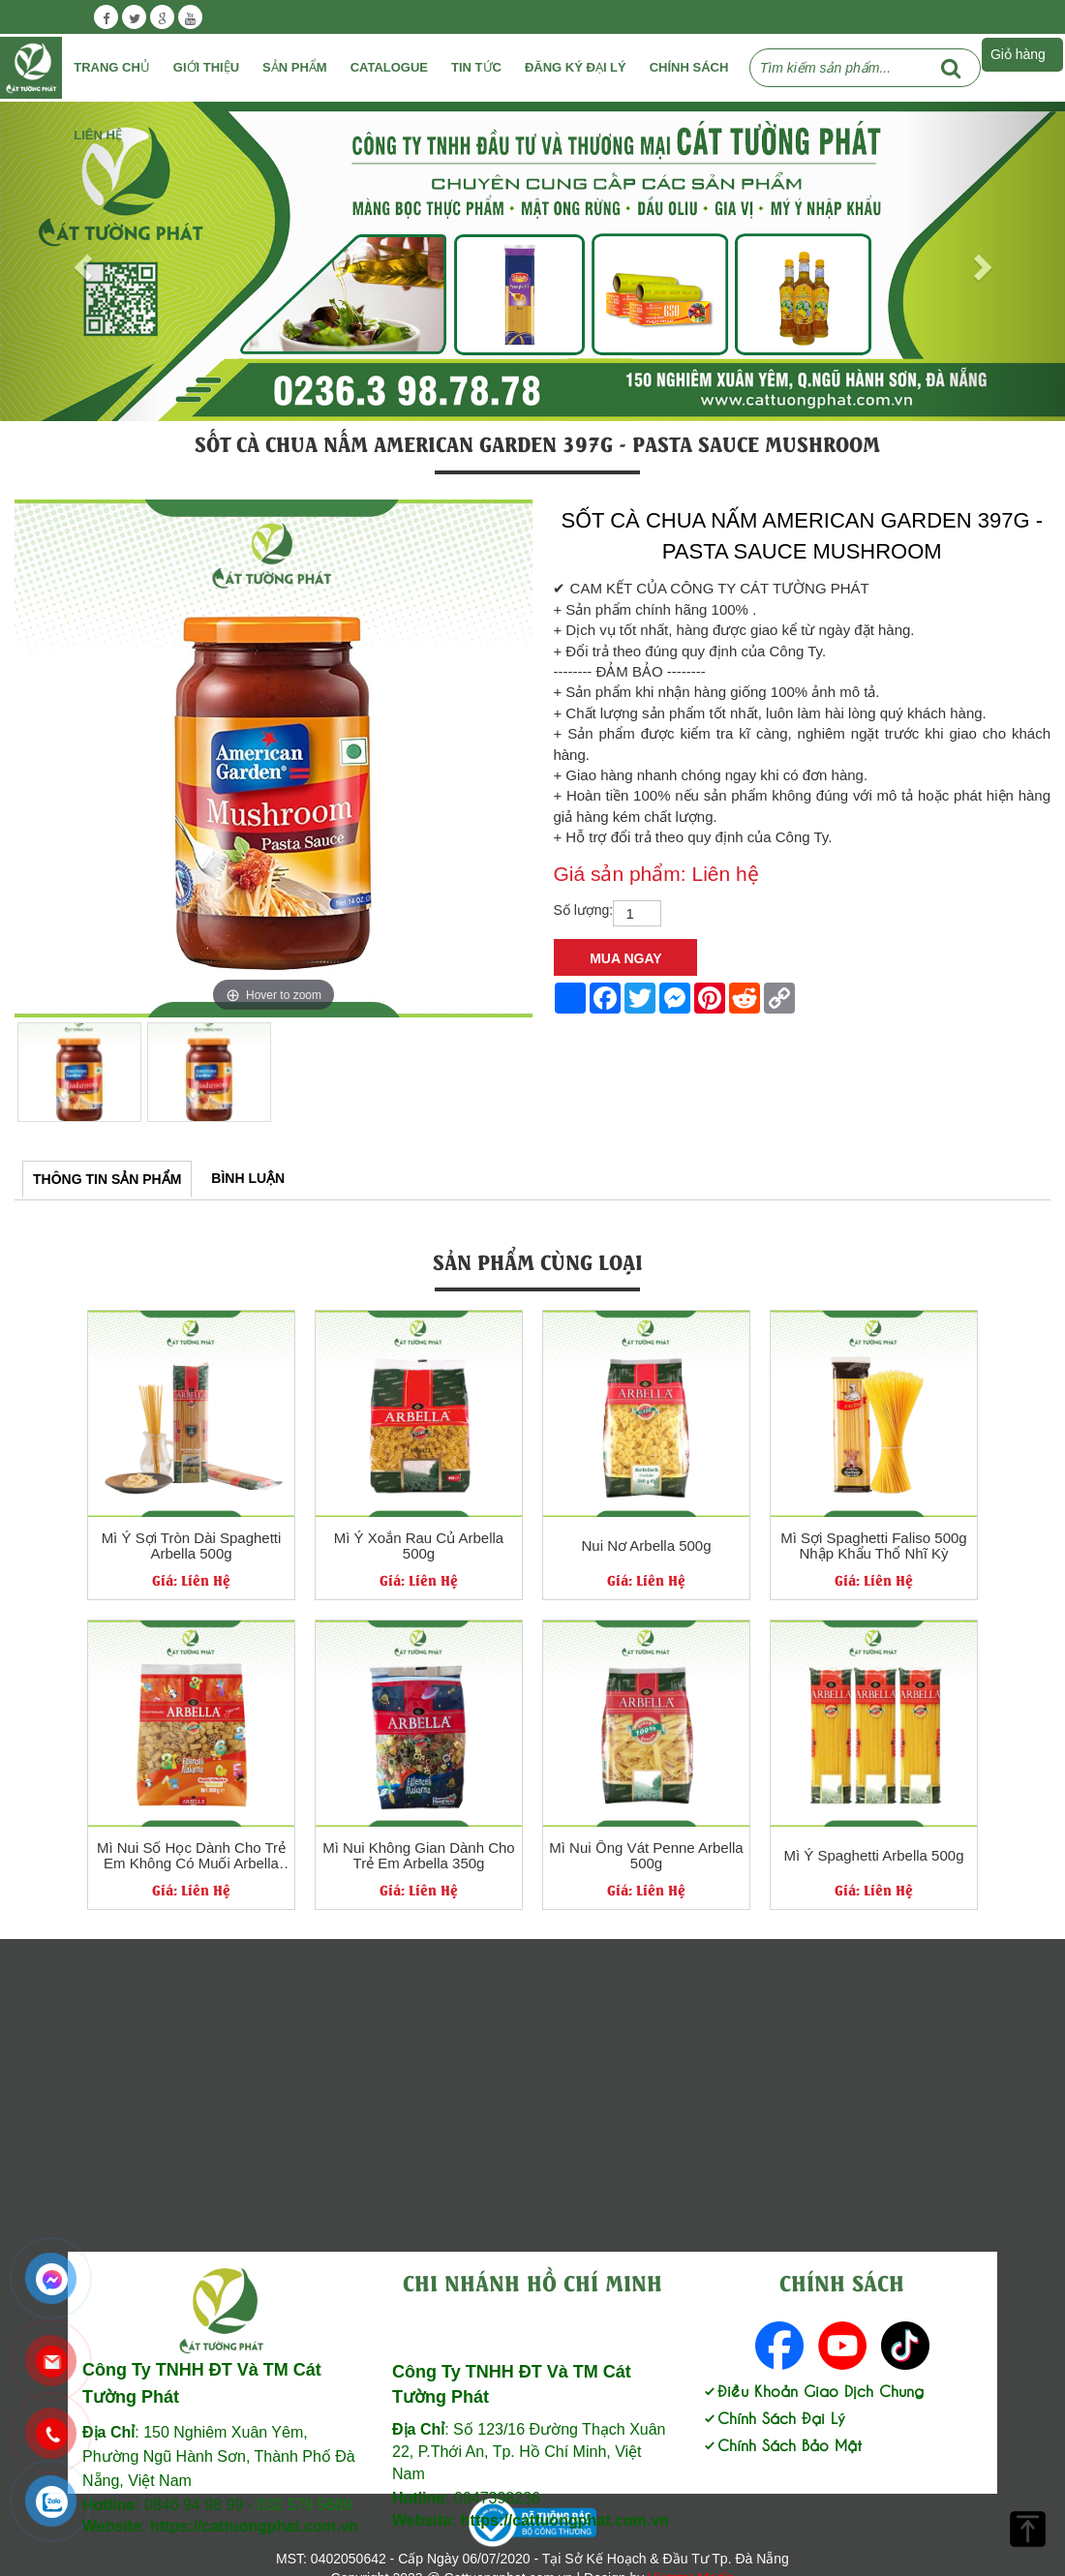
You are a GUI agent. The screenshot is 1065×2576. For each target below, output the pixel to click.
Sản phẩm (294, 67)
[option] (273, 758)
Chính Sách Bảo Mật (782, 2444)
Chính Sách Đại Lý (773, 2417)
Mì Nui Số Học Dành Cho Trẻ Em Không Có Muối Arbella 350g (191, 1856)
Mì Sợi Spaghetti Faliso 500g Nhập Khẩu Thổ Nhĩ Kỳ (873, 1546)
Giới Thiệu (206, 67)
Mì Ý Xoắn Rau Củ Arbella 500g (418, 1546)
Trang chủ (112, 67)
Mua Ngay (625, 958)
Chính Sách (689, 67)
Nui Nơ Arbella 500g (646, 1546)
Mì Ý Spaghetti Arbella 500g (874, 1856)
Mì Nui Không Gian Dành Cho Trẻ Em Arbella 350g (418, 1856)
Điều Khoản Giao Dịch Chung (813, 2389)
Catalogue (389, 67)
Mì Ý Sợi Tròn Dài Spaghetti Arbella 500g (192, 1546)
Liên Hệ (98, 135)
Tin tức (476, 67)
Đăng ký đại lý (575, 67)
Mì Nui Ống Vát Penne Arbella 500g (646, 1856)
